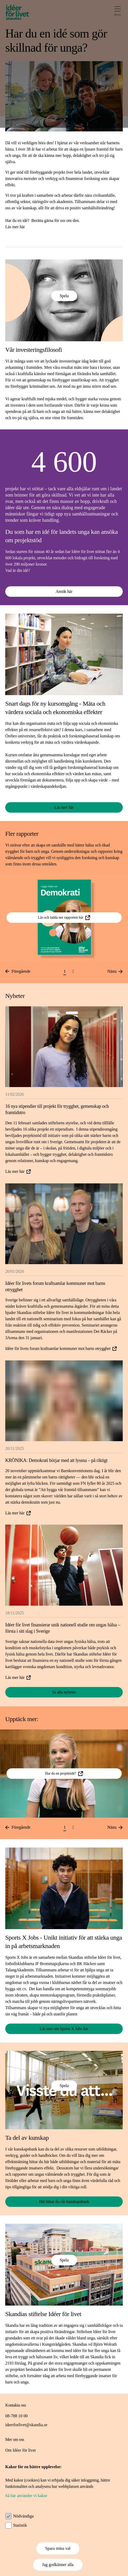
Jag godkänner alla (58, 2564)
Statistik (20, 2525)
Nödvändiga (23, 2516)
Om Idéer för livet (20, 2450)
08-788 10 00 (16, 2416)
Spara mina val (57, 2548)
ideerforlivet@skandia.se (26, 2425)
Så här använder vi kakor (26, 2495)
